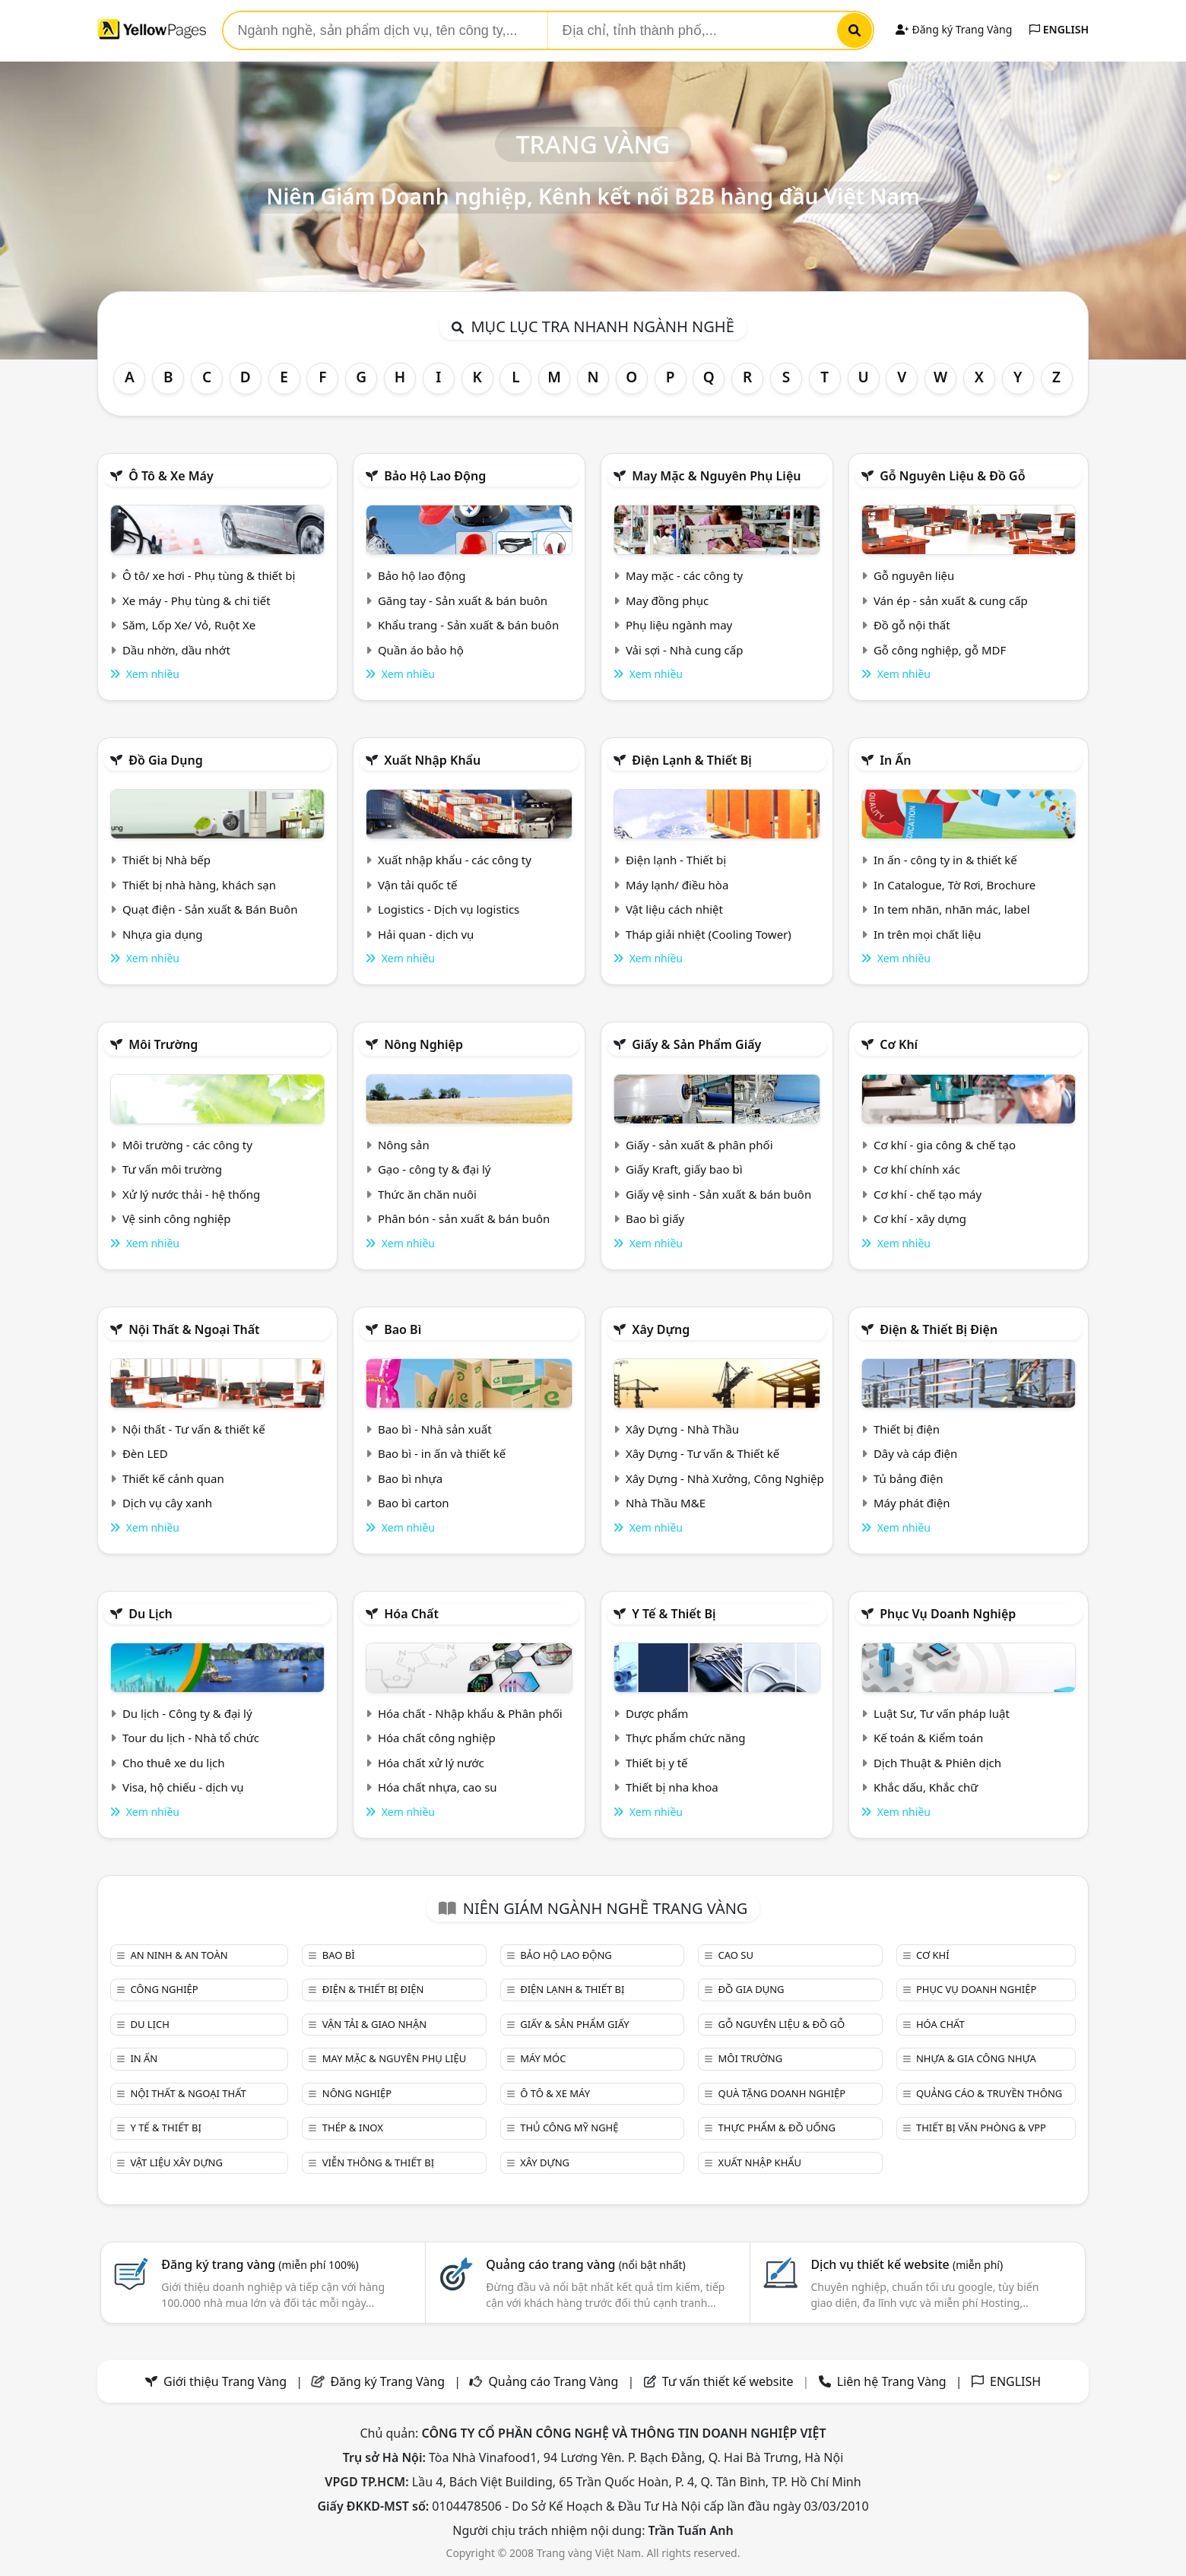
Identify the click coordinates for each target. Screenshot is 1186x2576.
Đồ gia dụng (165, 760)
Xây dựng (661, 1329)
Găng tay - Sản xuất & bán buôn (462, 600)
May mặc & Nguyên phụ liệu (716, 475)
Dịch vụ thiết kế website (906, 2264)
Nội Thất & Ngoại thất (193, 1329)
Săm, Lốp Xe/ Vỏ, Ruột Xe (188, 624)
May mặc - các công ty (684, 575)
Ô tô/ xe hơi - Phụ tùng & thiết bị (209, 575)
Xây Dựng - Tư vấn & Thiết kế (702, 1453)
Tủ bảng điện (908, 1478)
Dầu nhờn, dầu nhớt (176, 649)
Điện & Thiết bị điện (938, 1329)
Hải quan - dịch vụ (426, 934)
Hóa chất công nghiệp (437, 1737)
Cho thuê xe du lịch (173, 1762)
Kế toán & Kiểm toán (928, 1737)
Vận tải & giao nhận (374, 2024)
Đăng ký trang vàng (260, 2264)
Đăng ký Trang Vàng (954, 29)
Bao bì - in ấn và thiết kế (442, 1453)
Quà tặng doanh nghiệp (782, 2093)
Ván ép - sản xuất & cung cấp (951, 600)
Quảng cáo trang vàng (585, 2264)
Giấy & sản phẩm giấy (696, 1044)
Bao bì (402, 1329)
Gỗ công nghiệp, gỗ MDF (940, 649)
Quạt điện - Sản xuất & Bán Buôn (210, 909)
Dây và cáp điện (915, 1453)
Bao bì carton (413, 1502)
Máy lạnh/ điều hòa (677, 884)
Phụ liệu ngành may (679, 624)
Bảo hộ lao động (435, 475)
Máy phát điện (912, 1502)
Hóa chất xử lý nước (431, 1762)
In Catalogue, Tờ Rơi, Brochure (954, 884)
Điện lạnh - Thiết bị (676, 859)
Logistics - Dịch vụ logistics (448, 909)
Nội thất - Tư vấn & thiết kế (193, 1429)
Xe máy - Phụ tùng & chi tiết (196, 600)
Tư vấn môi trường (172, 1169)
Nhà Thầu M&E (666, 1502)
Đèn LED (145, 1453)
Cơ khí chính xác (917, 1169)
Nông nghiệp (423, 1044)
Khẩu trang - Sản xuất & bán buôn (468, 624)
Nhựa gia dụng (162, 934)
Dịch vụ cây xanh (167, 1502)
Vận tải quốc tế (417, 884)
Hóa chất (411, 1613)
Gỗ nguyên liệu (914, 575)
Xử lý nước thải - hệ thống (191, 1194)
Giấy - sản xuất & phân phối (699, 1144)
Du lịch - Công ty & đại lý (187, 1713)
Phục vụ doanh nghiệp (948, 1613)
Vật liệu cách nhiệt (674, 909)
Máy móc (543, 2058)
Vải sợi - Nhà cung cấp (685, 649)
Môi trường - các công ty (187, 1144)
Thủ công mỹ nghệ (569, 2127)
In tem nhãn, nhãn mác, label (952, 909)
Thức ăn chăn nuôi (427, 1194)
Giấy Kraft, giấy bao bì (684, 1169)
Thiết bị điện (907, 1429)
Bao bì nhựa (410, 1478)
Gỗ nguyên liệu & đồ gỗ (952, 475)
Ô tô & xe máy (171, 475)
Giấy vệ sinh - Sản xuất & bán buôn (718, 1194)
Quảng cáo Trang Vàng (553, 2381)
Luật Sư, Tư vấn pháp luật (942, 1713)
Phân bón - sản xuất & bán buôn (464, 1218)
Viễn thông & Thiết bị (378, 2162)
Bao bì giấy (655, 1218)
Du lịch (150, 1613)
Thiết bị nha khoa (672, 1787)
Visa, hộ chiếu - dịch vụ (183, 1787)
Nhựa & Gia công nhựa (976, 2058)
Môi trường (163, 1044)
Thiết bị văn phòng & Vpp (981, 2127)
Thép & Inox (352, 2127)
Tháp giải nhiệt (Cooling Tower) (708, 934)
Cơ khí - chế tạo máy (927, 1194)
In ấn (895, 760)
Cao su (735, 1955)
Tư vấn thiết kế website (729, 2381)
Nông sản (404, 1144)
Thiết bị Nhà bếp (166, 859)
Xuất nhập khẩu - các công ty (454, 859)
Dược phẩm (657, 1713)
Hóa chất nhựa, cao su (437, 1787)
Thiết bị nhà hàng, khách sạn (199, 884)
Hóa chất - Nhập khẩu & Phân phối (470, 1713)
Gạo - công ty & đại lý (434, 1169)
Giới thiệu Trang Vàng (225, 2381)
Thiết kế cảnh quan (173, 1478)
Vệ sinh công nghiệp (176, 1218)
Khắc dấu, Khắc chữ (926, 1787)
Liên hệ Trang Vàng (892, 2381)
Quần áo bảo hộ (421, 649)
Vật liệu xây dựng (176, 2162)
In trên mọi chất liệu (927, 934)
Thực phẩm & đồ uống (777, 2127)
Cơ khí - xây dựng (920, 1218)
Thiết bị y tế (657, 1762)
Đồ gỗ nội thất (912, 624)
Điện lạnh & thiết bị (692, 760)
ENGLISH (1059, 29)
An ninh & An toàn (178, 1955)
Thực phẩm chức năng (686, 1737)
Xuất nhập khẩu (432, 760)
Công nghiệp (164, 1989)
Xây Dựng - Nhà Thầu (682, 1429)
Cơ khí (899, 1044)
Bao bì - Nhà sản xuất (435, 1429)
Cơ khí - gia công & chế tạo (945, 1144)
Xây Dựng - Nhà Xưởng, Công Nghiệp (725, 1478)
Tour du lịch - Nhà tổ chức (190, 1737)
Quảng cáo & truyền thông (989, 2093)
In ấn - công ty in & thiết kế (945, 859)
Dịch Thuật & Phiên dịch (937, 1762)
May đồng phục (667, 600)
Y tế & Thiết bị (673, 1613)
